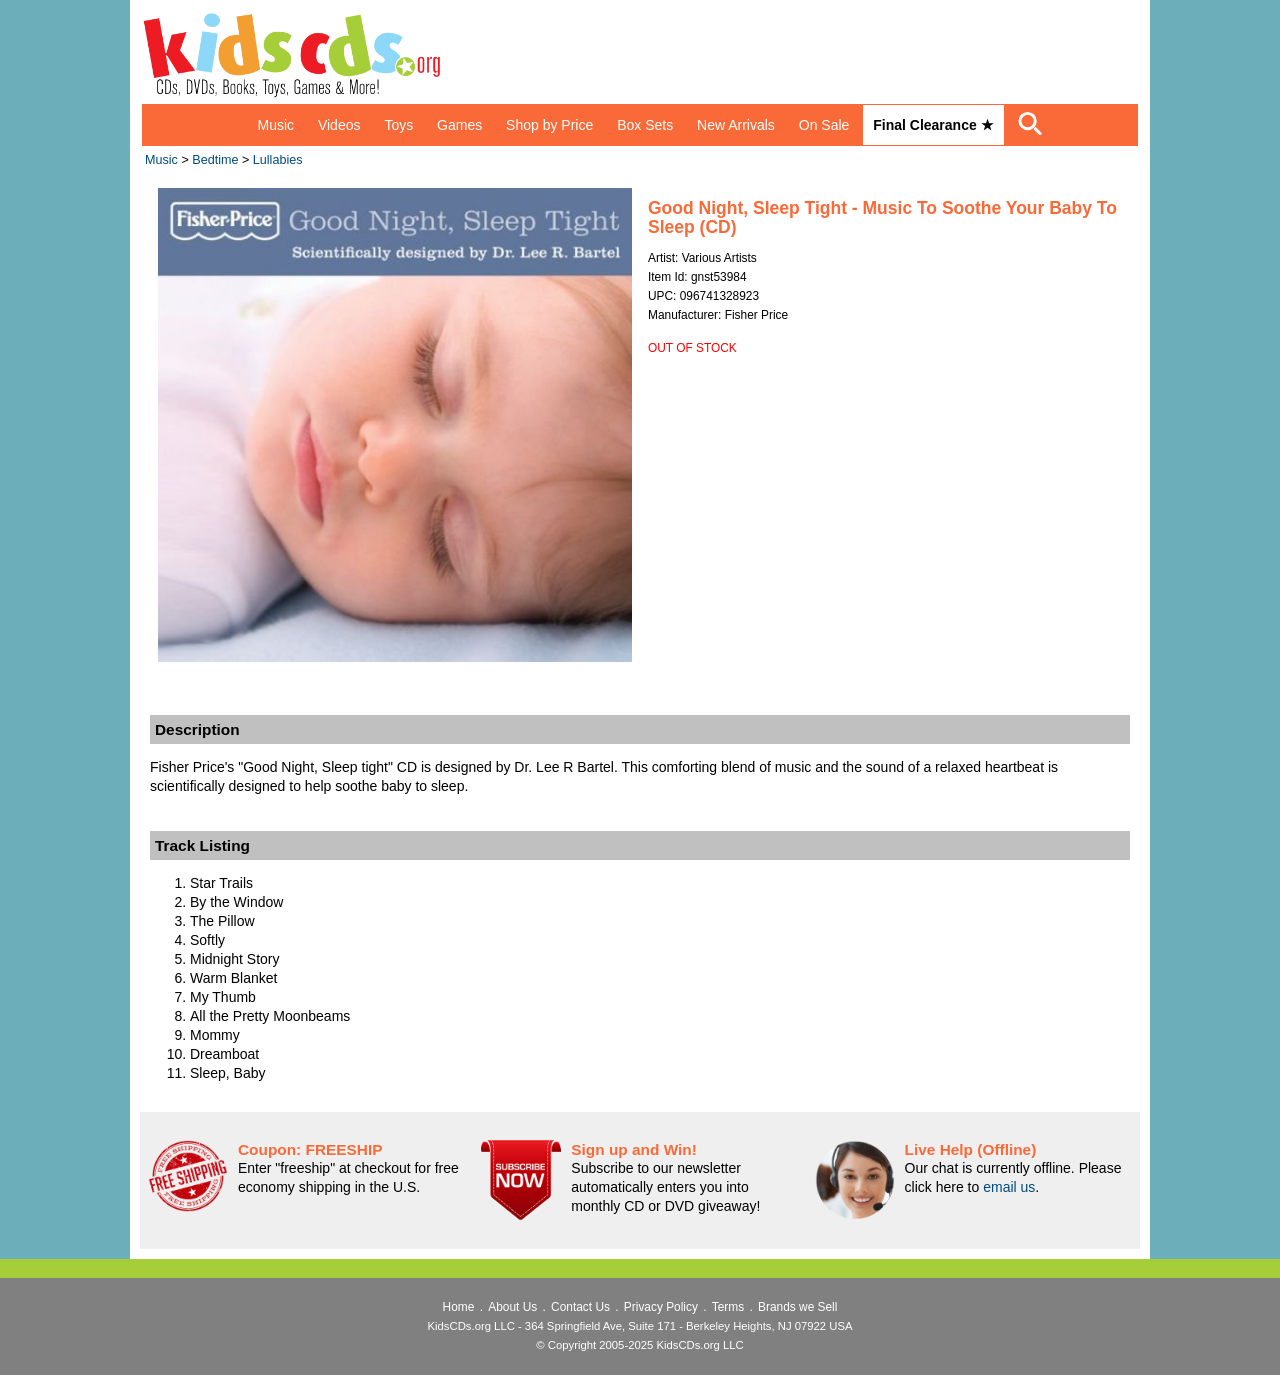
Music (275, 125)
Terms (728, 1307)
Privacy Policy (661, 1307)
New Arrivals (736, 125)
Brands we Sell (797, 1307)
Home (459, 1307)
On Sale (824, 125)
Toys (398, 125)
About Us (512, 1307)
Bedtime (215, 160)
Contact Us (580, 1307)
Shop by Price (549, 125)
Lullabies (278, 160)
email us (1009, 1187)
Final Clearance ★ (933, 125)
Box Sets (645, 125)
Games (459, 125)
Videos (339, 125)
